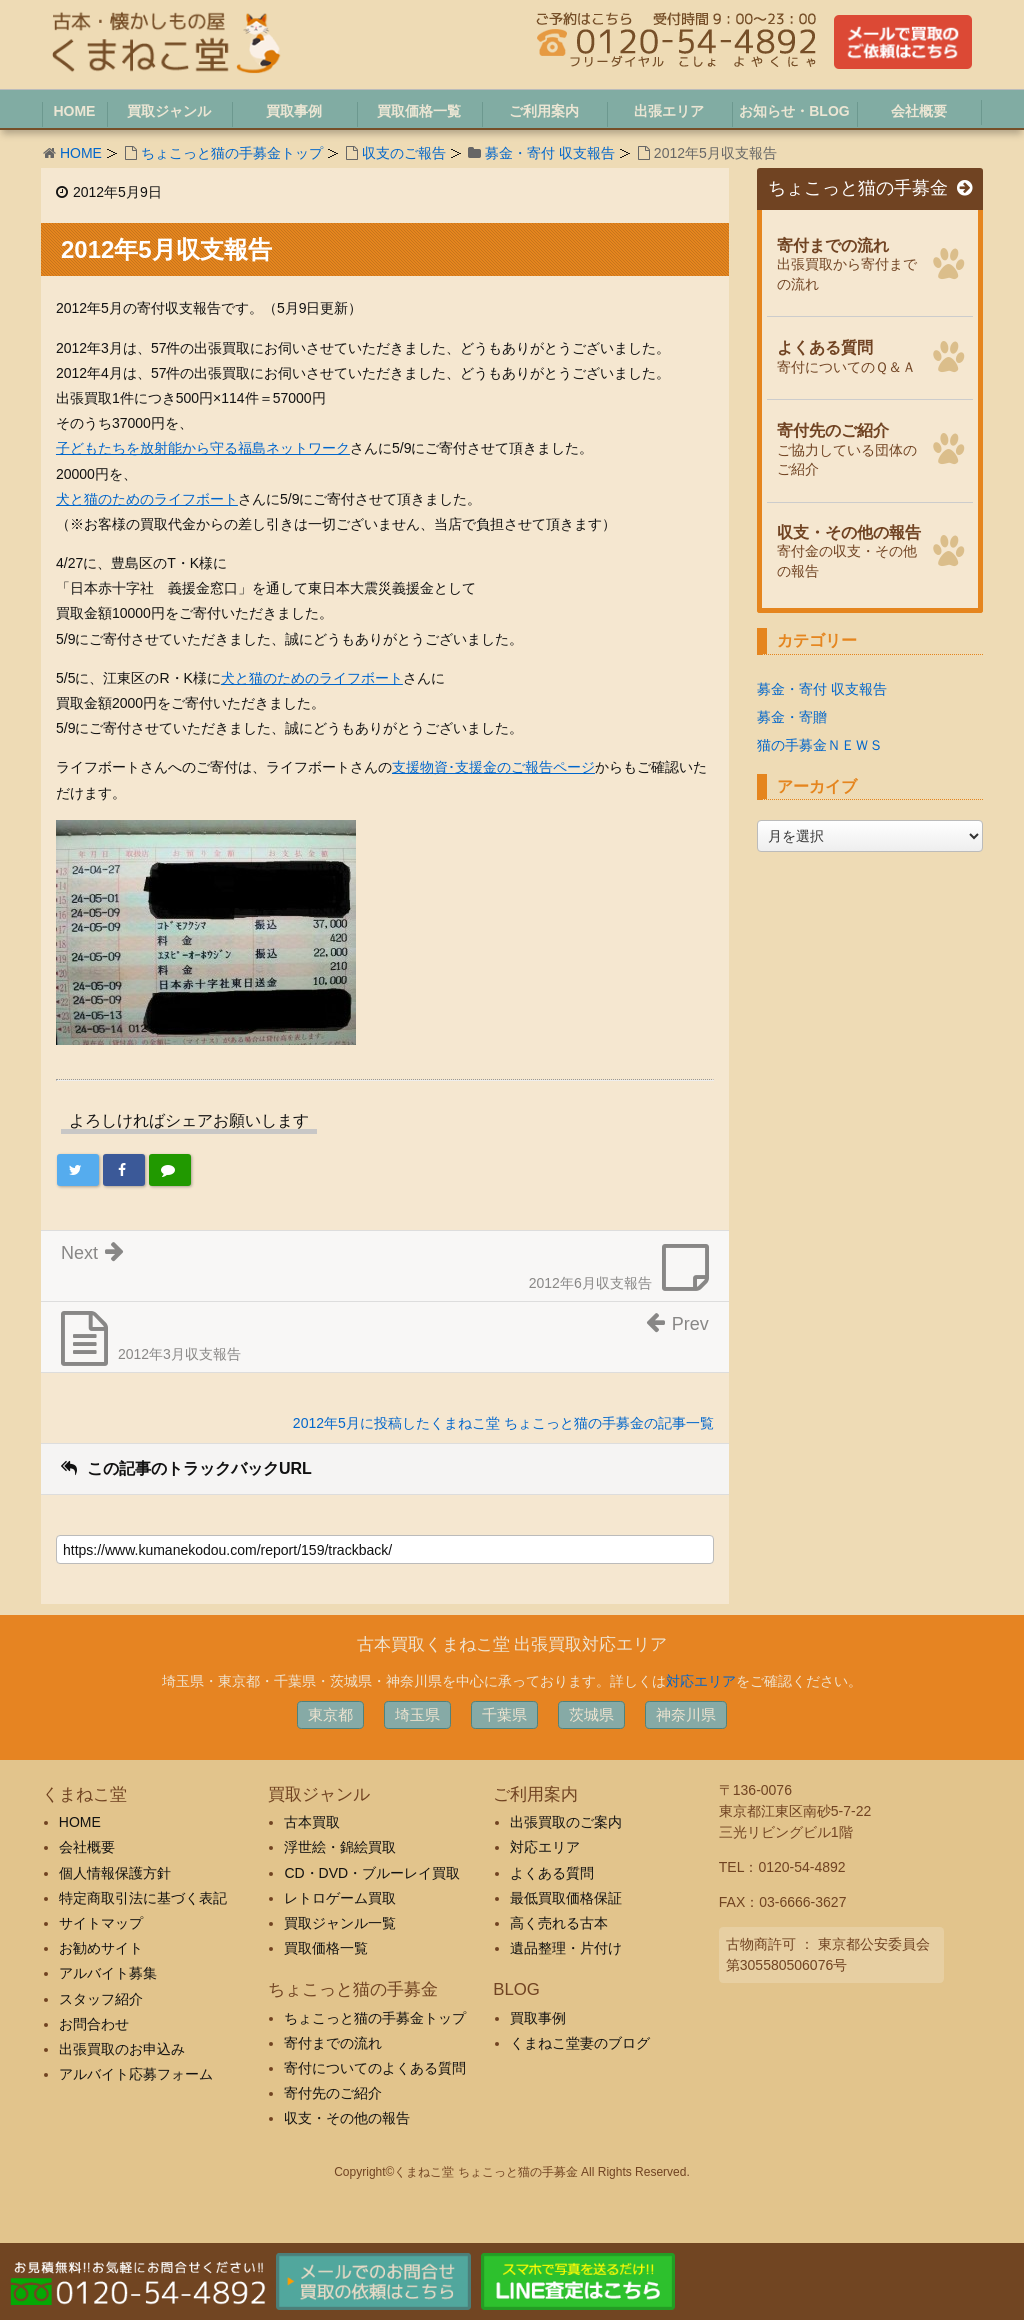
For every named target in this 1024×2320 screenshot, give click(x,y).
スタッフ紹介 (101, 1999)
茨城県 (591, 1714)
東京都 (330, 1714)
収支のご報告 (404, 153)
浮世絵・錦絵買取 (340, 1847)
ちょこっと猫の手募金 (870, 188)
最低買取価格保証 (566, 1898)
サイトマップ (101, 1923)
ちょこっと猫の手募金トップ (232, 153)
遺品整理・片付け (566, 1948)
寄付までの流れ (333, 2043)
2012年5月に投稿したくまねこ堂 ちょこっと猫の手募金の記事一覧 (503, 1423)
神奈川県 (686, 1714)
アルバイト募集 (108, 1973)
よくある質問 (552, 1873)
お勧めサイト (101, 1948)
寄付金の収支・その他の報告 (849, 548)
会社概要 (87, 1847)
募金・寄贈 (792, 717)
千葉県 (504, 1714)
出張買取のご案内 (566, 1822)
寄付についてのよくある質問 (375, 2068)
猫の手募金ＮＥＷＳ (820, 745)
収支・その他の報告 (347, 2118)
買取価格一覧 (326, 1948)
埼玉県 (417, 1714)
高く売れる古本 (559, 1923)
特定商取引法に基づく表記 (143, 1898)
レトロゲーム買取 (340, 1898)
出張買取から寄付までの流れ (849, 261)
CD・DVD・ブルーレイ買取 (372, 1873)
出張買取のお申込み (122, 2049)
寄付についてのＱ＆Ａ (849, 355)
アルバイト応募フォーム (136, 2074)
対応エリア (701, 1681)
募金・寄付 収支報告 (550, 153)
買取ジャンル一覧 (340, 1923)
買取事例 (538, 2018)
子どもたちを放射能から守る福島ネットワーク (203, 448)
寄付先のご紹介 (333, 2093)
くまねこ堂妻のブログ (580, 2043)
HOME (81, 153)
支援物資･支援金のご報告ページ (493, 767)
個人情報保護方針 (115, 1873)
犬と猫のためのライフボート (147, 499)
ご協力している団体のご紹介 (849, 447)
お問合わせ (94, 2024)
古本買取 (312, 1822)
